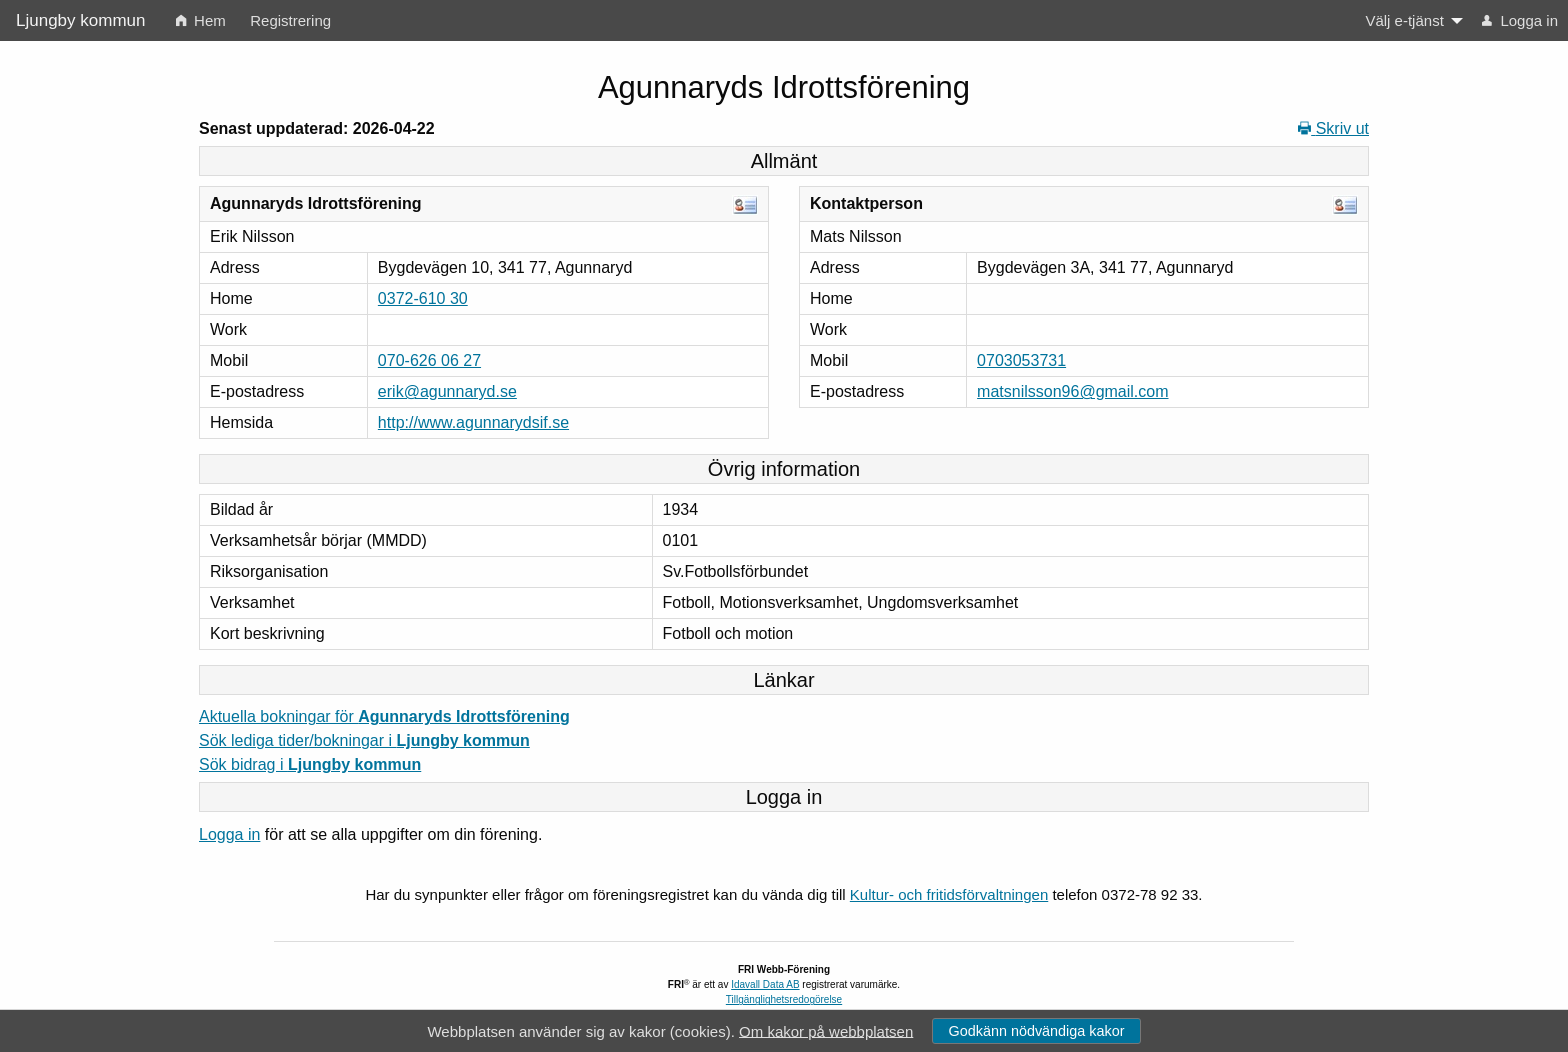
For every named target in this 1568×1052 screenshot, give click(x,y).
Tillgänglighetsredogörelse (784, 999)
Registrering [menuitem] (290, 20)
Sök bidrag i (310, 764)
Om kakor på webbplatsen (826, 1030)
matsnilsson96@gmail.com (1072, 391)
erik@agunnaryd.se (447, 391)
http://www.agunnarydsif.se (473, 422)
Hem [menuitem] (201, 20)
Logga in (229, 834)
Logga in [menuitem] (1520, 20)
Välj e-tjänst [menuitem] (1404, 20)
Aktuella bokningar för (384, 716)
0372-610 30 (423, 298)
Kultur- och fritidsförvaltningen (949, 894)
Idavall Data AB (765, 984)
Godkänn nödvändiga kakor (1036, 1031)
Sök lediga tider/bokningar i (364, 740)
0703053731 (1021, 360)
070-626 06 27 (429, 360)
